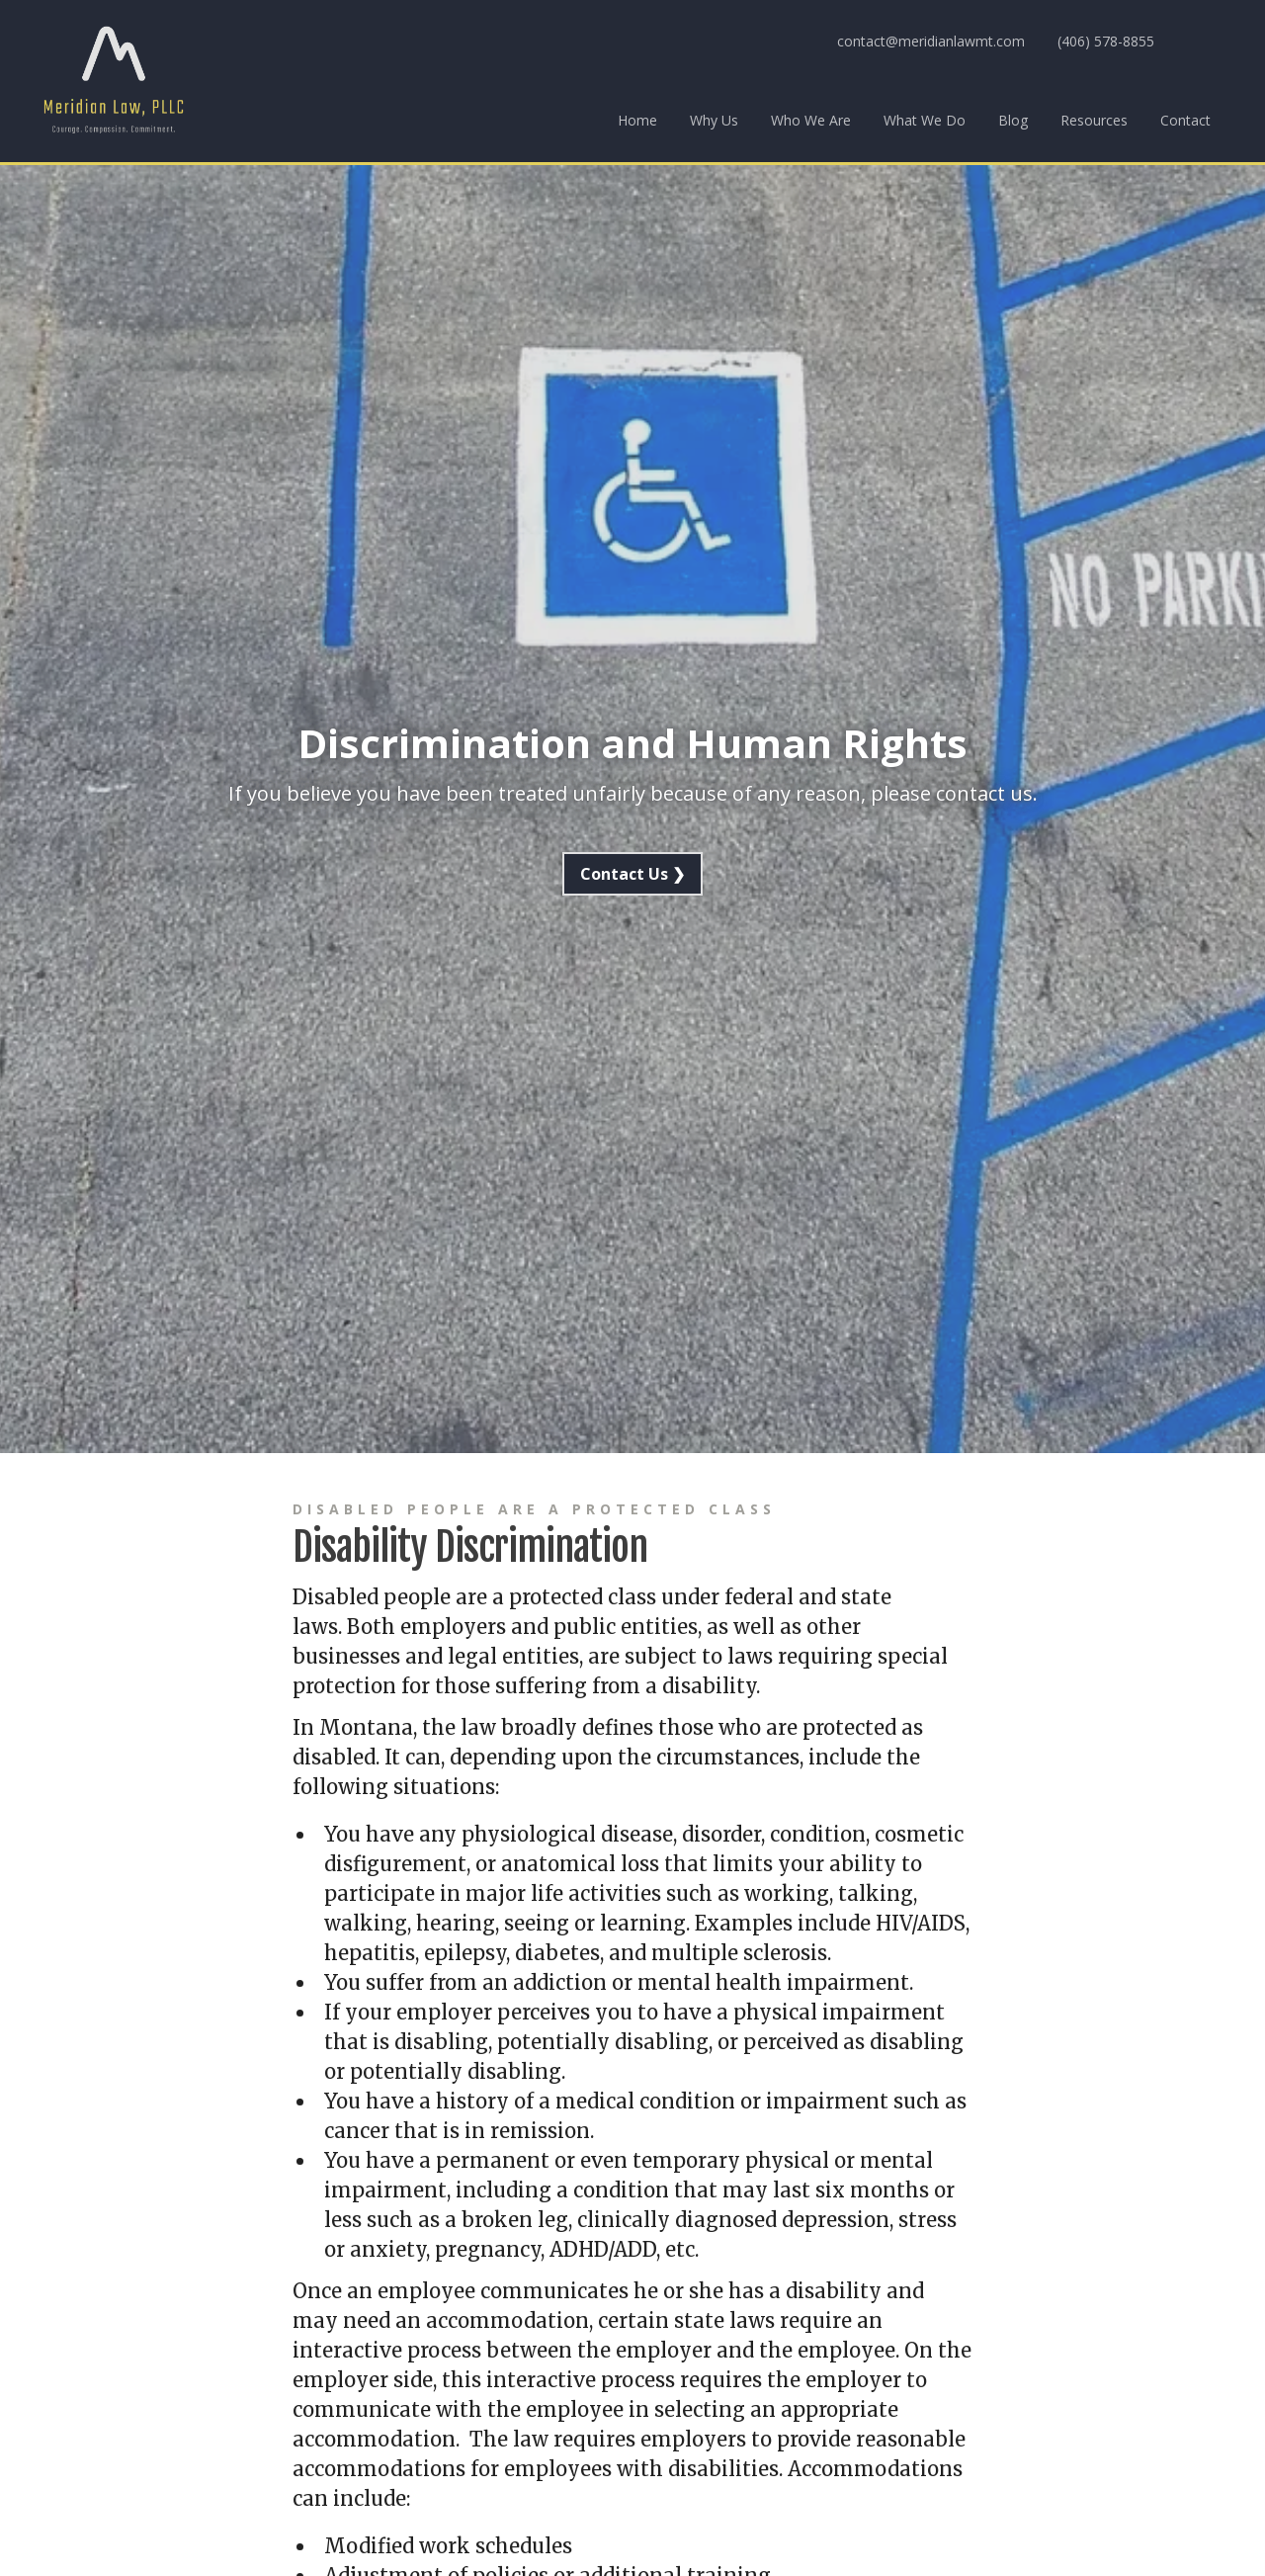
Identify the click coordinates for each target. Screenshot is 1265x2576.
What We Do (925, 120)
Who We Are (811, 120)
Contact (1185, 120)
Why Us (714, 120)
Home (637, 120)
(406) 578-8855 (1105, 41)
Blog (1013, 120)
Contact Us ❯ (632, 874)
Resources (1094, 120)
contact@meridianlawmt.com (931, 41)
